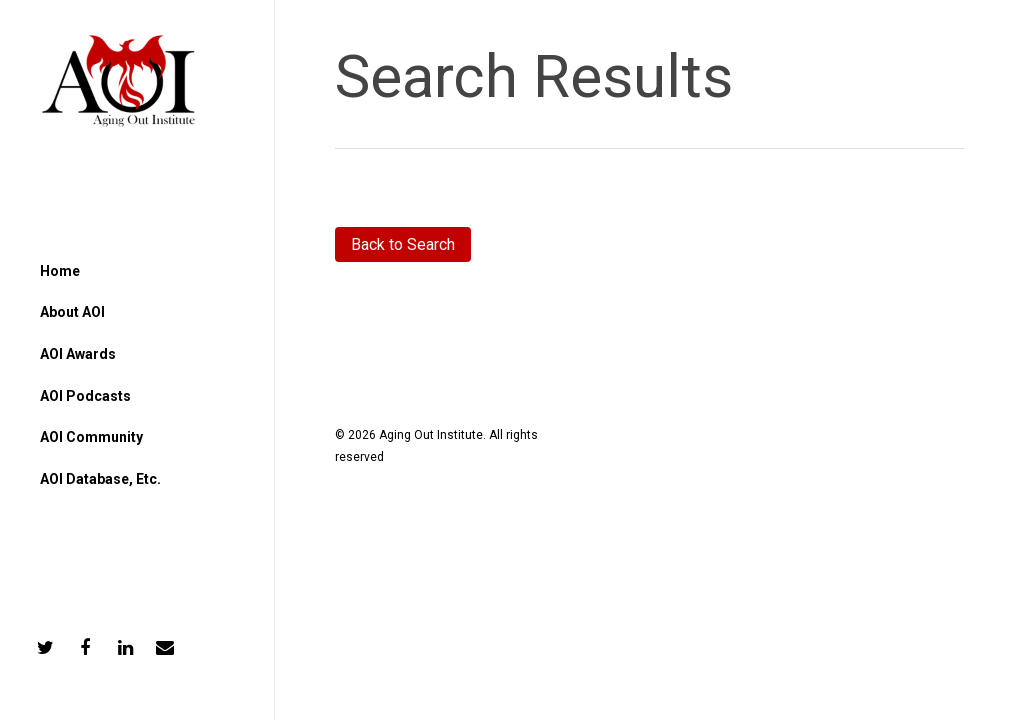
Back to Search (403, 244)
